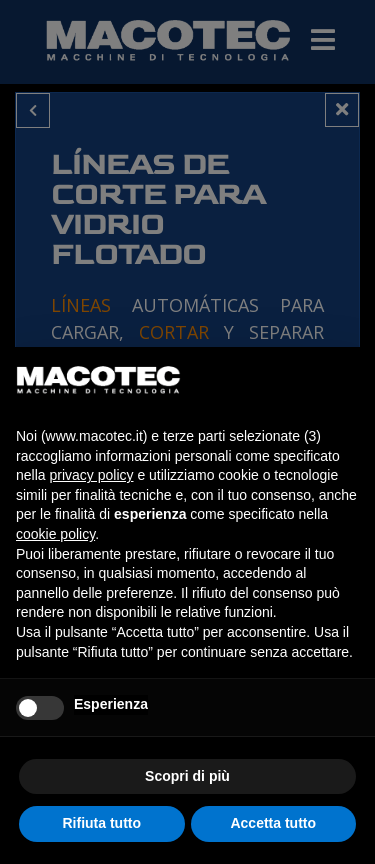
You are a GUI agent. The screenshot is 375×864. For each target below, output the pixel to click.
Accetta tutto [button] (273, 823)
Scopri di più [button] (187, 776)
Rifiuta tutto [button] (101, 823)
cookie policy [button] (55, 534)
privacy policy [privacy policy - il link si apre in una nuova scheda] (91, 475)
